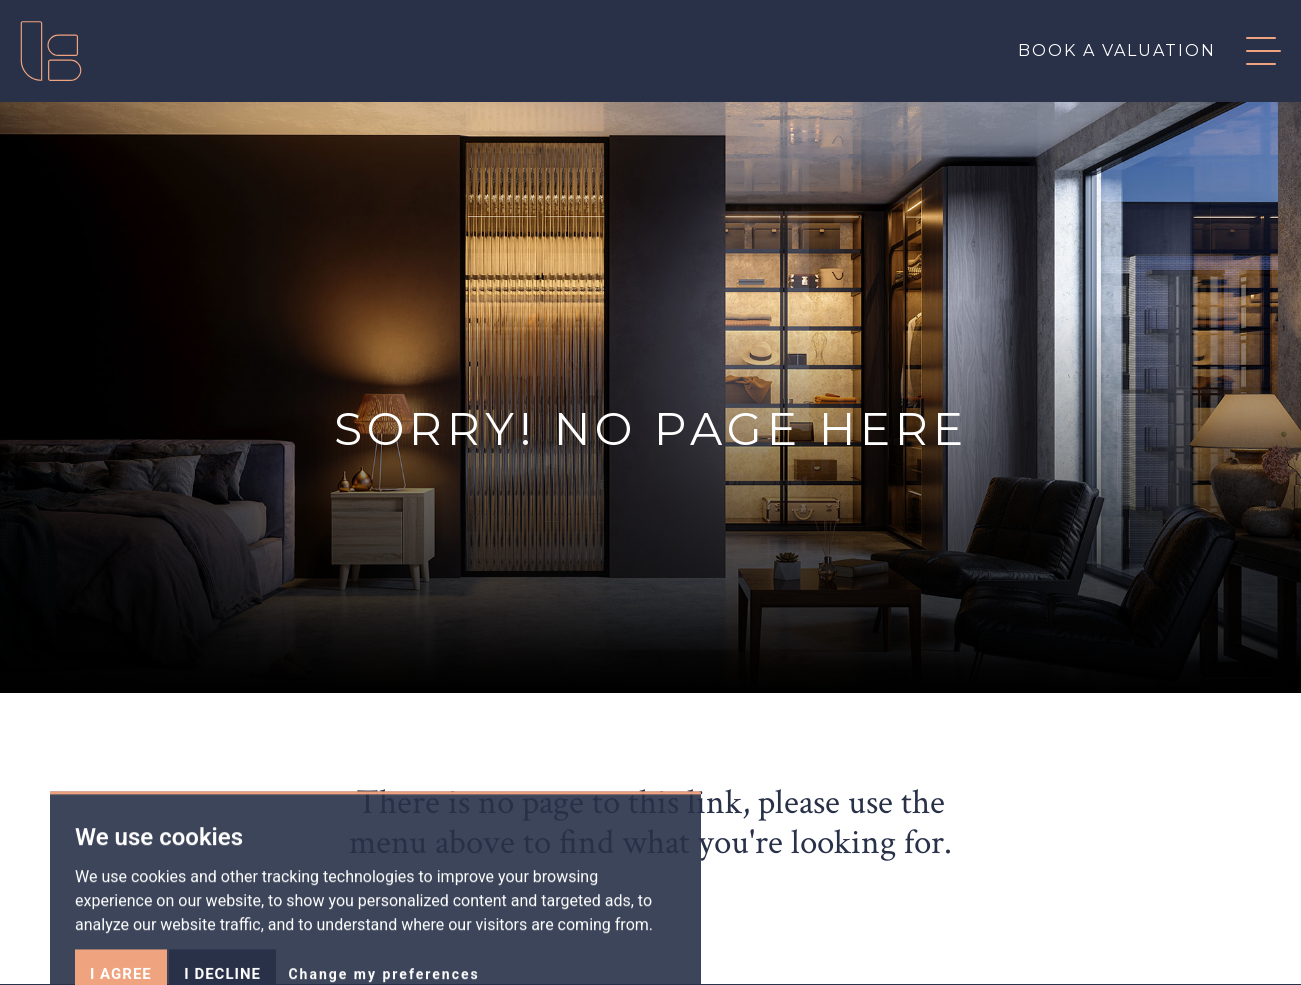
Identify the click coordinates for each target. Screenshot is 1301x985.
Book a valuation (1117, 50)
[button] (1248, 51)
